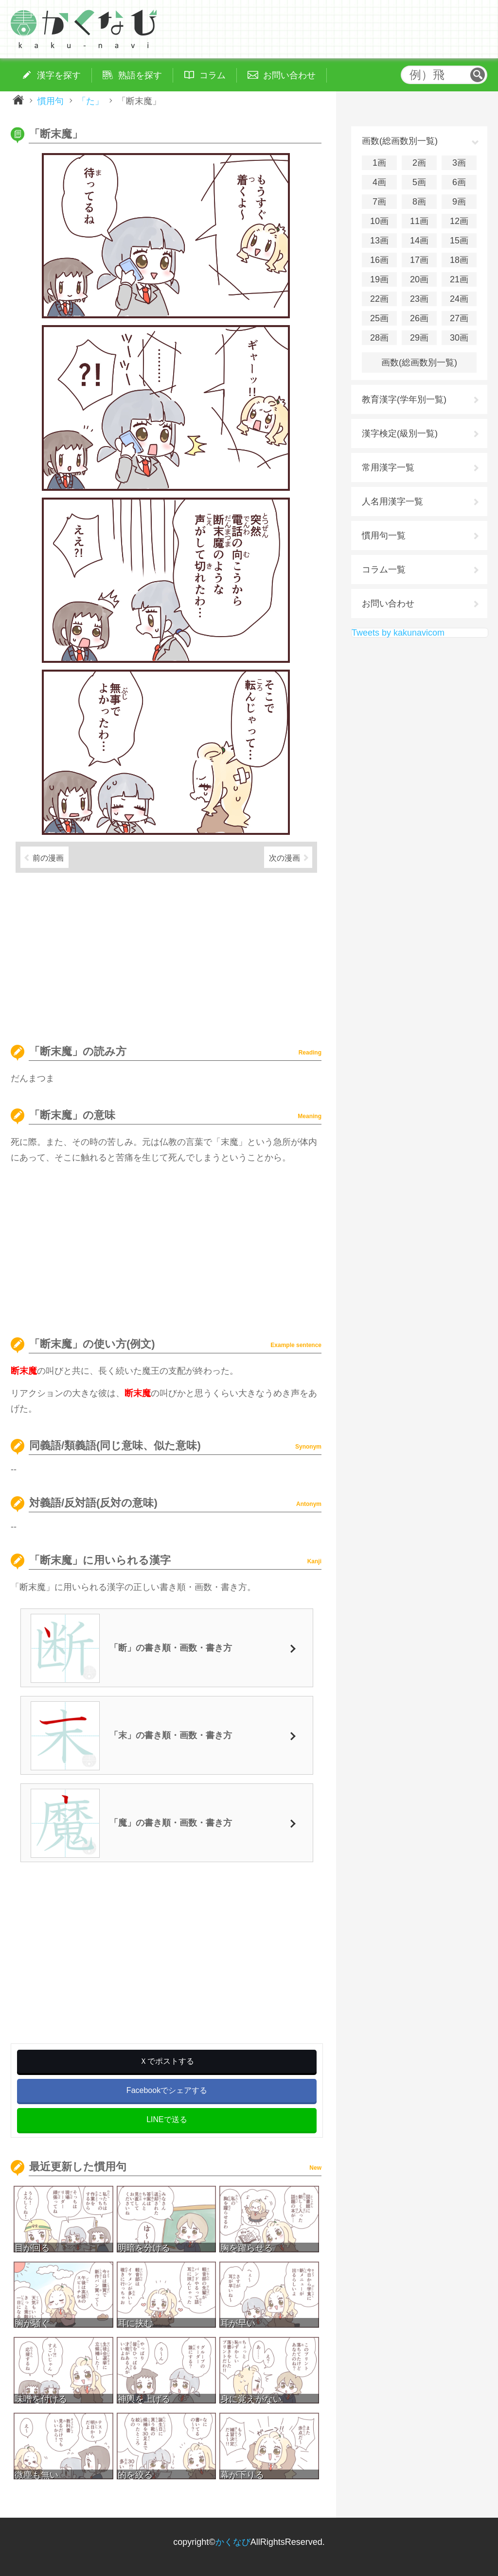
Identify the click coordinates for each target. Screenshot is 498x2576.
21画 (459, 279)
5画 (419, 182)
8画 (419, 202)
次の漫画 (284, 857)
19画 (379, 279)
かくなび (232, 2542)
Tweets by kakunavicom (398, 633)
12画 (459, 221)
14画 (419, 240)
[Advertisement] (166, 954)
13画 (379, 240)
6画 (459, 182)
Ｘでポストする (167, 2061)
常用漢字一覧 (388, 467)
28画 (379, 338)
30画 (459, 338)
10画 (379, 221)
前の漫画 (48, 857)
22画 (379, 299)
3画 (459, 163)
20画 (419, 279)
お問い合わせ (388, 603)
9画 (459, 202)
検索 (477, 75)
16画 (379, 260)
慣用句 (50, 100)
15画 (459, 240)
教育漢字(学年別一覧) (404, 399)
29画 (419, 338)
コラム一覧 (384, 569)
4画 (379, 182)
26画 (419, 318)
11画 (419, 221)
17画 (419, 260)
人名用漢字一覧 (392, 501)
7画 (379, 202)
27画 (459, 318)
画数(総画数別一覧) (419, 362)
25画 (379, 318)
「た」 (90, 100)
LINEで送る (166, 2119)
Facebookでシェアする (166, 2090)
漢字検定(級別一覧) (400, 433)
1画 (379, 163)
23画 (419, 299)
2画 (419, 163)
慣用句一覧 (384, 535)
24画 (459, 299)
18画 (459, 260)
